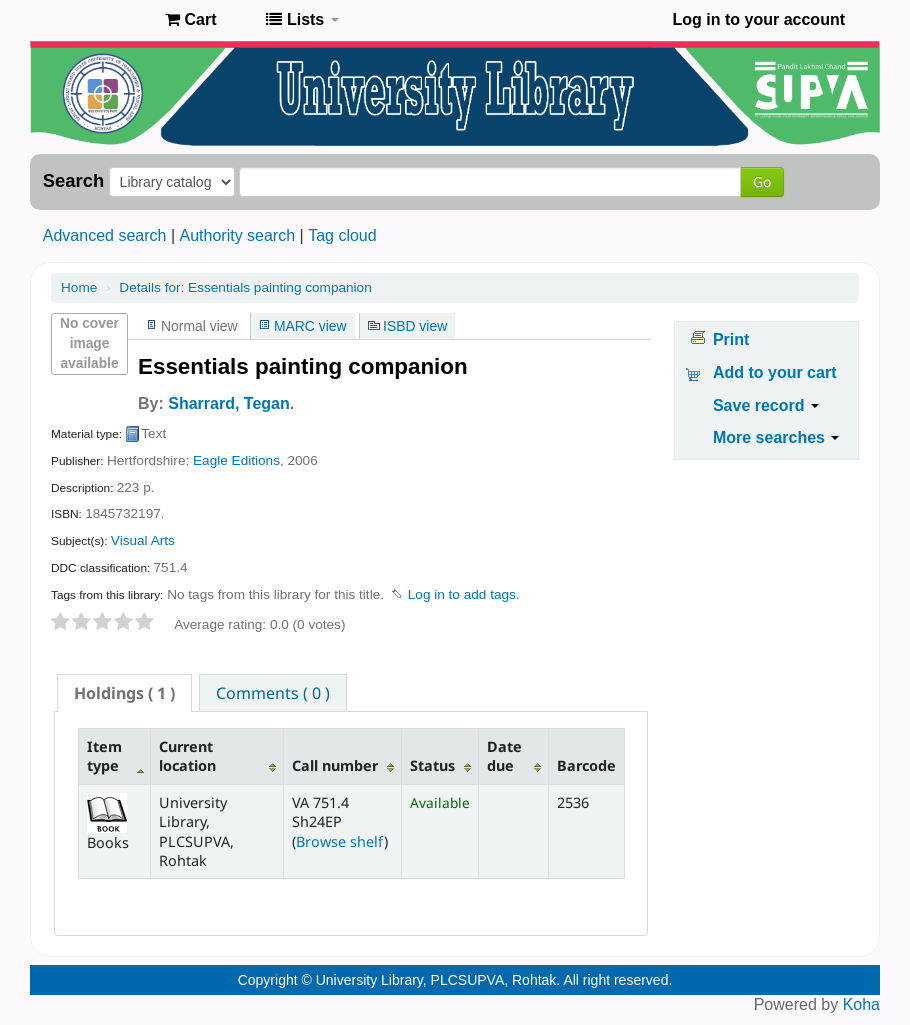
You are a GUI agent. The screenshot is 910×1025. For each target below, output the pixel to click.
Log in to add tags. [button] (464, 594)
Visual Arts (143, 540)
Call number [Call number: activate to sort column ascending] (335, 765)
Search (73, 181)
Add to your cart (775, 372)
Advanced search (105, 235)
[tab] (124, 693)
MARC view (310, 326)
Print (731, 339)
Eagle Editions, (238, 460)
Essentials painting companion (245, 287)
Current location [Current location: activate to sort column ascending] (187, 756)
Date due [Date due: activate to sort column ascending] (504, 756)
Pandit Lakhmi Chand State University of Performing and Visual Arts (100, 20)
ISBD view (415, 326)
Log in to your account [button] (759, 19)
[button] (190, 20)
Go (762, 181)
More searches (776, 437)
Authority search (237, 235)
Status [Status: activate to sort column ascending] (432, 765)
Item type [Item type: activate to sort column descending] (104, 756)
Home (79, 287)
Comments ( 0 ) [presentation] (273, 693)
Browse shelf (340, 841)
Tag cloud (342, 235)
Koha (861, 1004)
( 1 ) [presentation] (124, 693)
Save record (766, 405)
